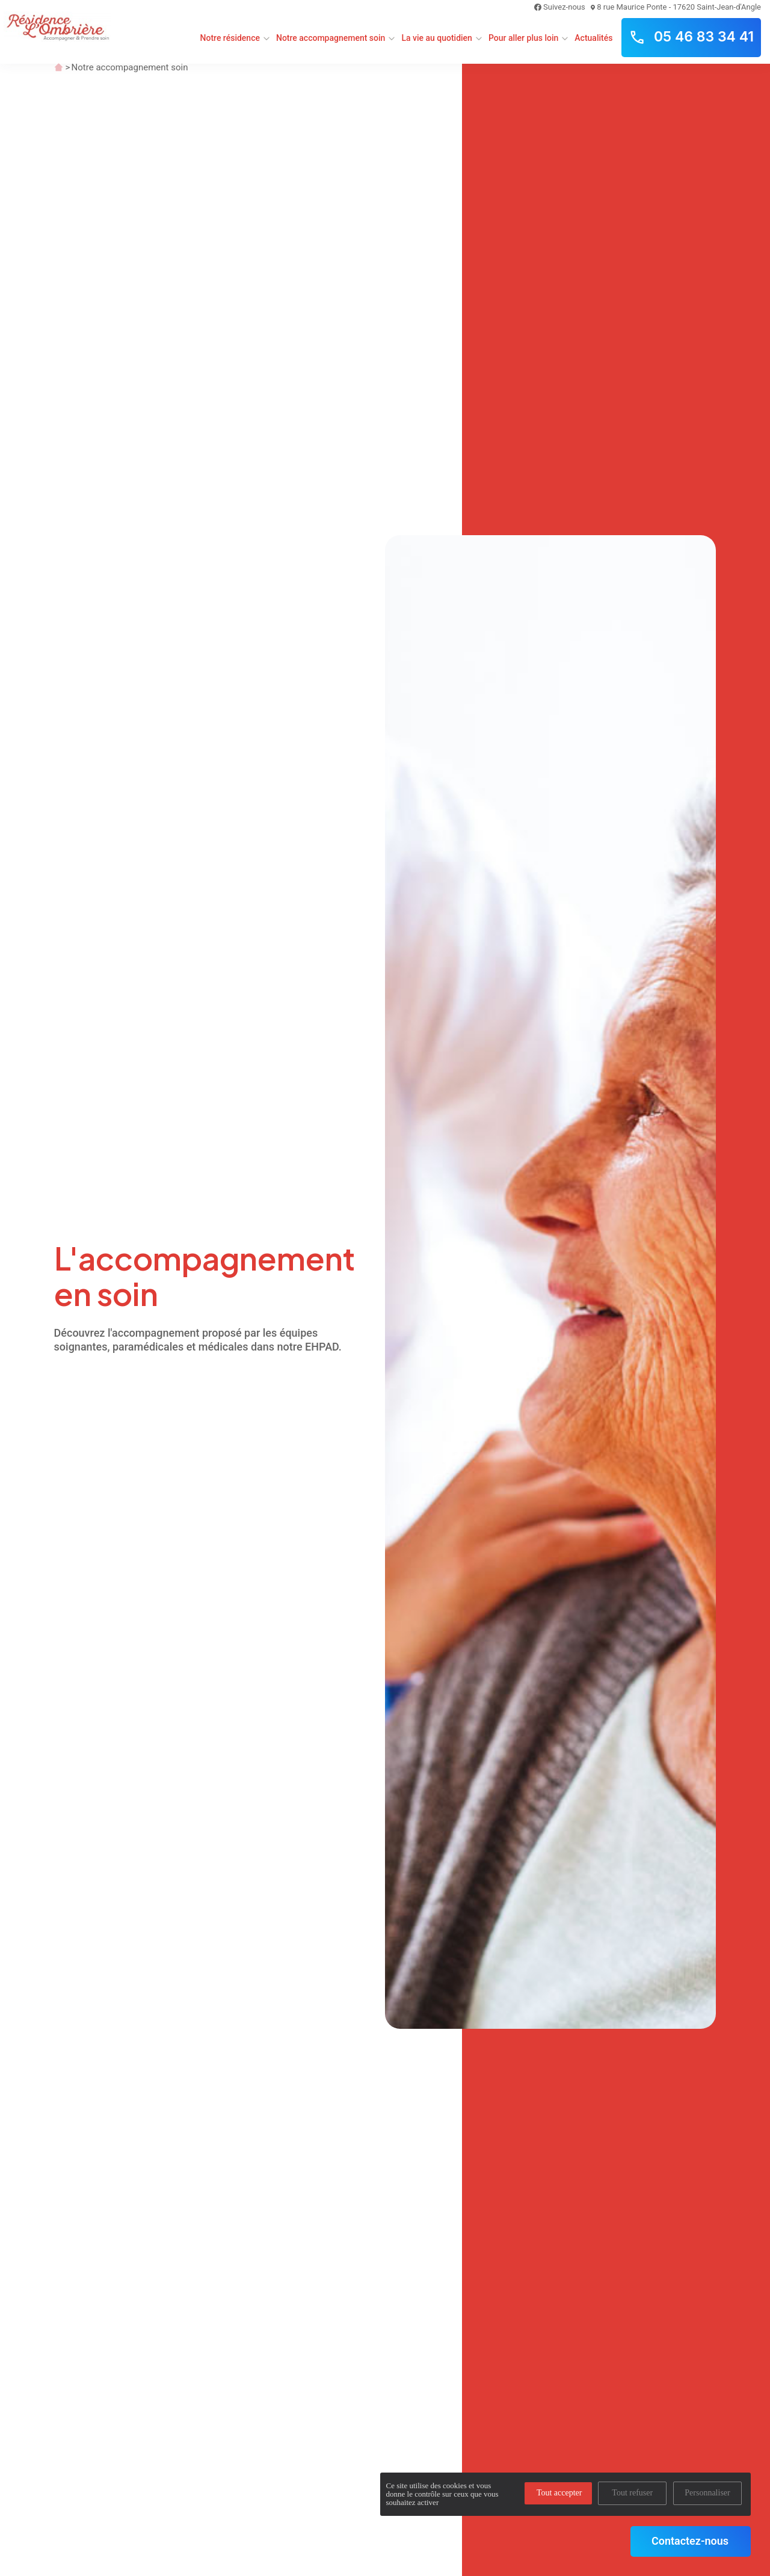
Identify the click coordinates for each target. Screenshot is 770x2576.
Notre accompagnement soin (330, 38)
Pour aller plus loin (523, 38)
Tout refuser (632, 2492)
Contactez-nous (689, 2541)
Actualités (593, 38)
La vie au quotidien (436, 38)
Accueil (58, 67)
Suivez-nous (559, 6)
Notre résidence (230, 38)
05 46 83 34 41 (691, 37)
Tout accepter (559, 2492)
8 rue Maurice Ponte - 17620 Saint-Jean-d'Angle (676, 6)
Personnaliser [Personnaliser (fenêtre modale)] (707, 2492)
